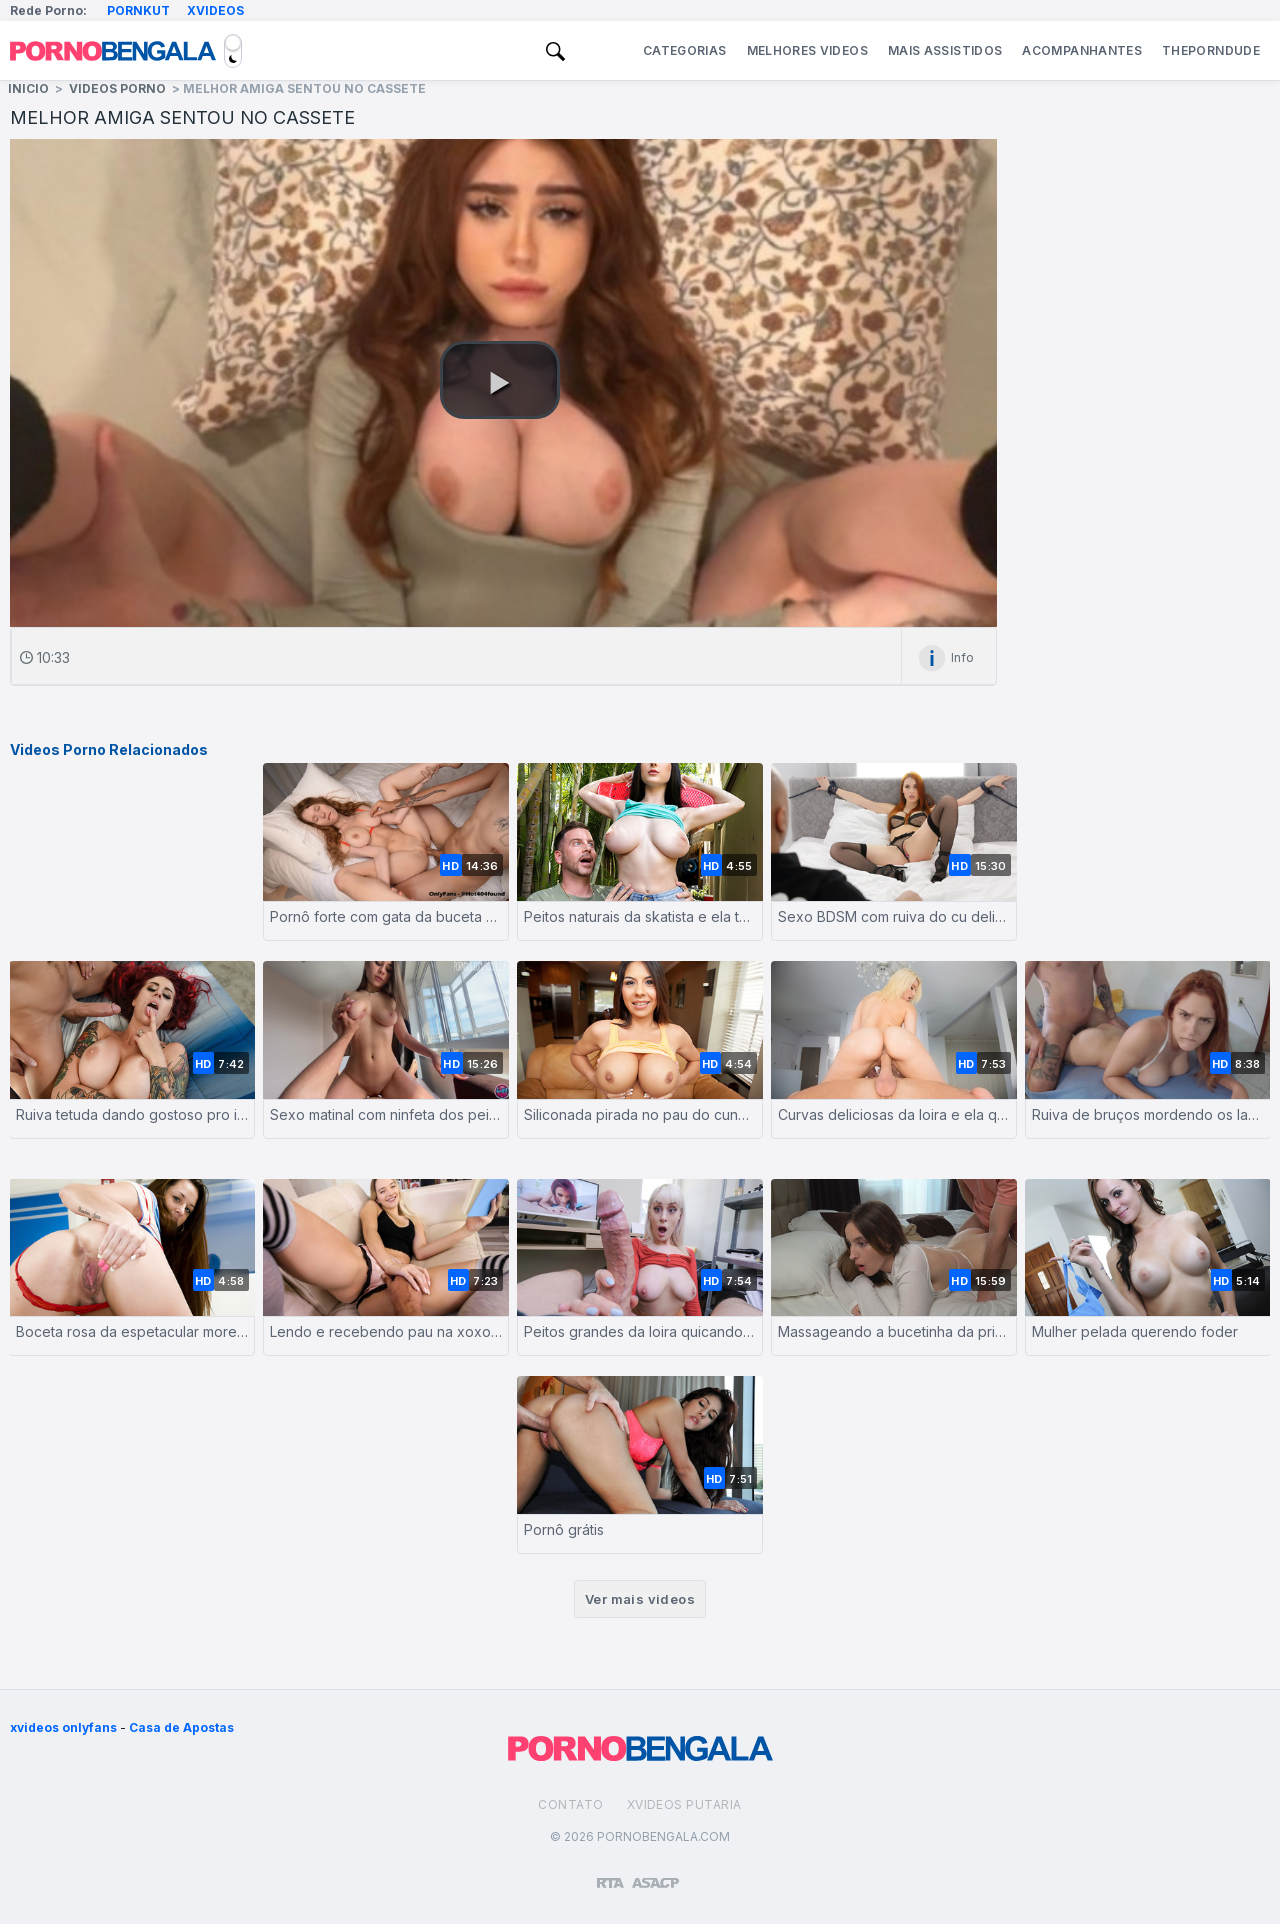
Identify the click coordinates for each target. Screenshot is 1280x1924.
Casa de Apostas (181, 1727)
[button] (500, 380)
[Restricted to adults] (610, 1875)
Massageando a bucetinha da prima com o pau (894, 1331)
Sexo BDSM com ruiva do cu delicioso (894, 916)
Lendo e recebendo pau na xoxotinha (386, 1331)
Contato (570, 1804)
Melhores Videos (807, 50)
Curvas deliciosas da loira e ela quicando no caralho (894, 1114)
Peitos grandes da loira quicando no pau (640, 1331)
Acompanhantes (1082, 50)
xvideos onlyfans (63, 1727)
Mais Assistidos (945, 50)
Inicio (28, 88)
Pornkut (138, 10)
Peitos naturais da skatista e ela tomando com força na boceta (640, 916)
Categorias (685, 50)
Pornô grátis (564, 1529)
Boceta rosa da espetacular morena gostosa (132, 1331)
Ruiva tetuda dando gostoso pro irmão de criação (132, 1114)
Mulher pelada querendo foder (1135, 1331)
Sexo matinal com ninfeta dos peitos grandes (386, 1114)
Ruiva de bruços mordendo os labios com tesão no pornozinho (1148, 1114)
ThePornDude (1211, 50)
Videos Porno (117, 88)
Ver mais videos (640, 1599)
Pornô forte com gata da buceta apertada (386, 916)
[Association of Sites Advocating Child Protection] (655, 1874)
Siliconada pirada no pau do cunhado (640, 1114)
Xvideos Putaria (684, 1804)
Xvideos (215, 10)
